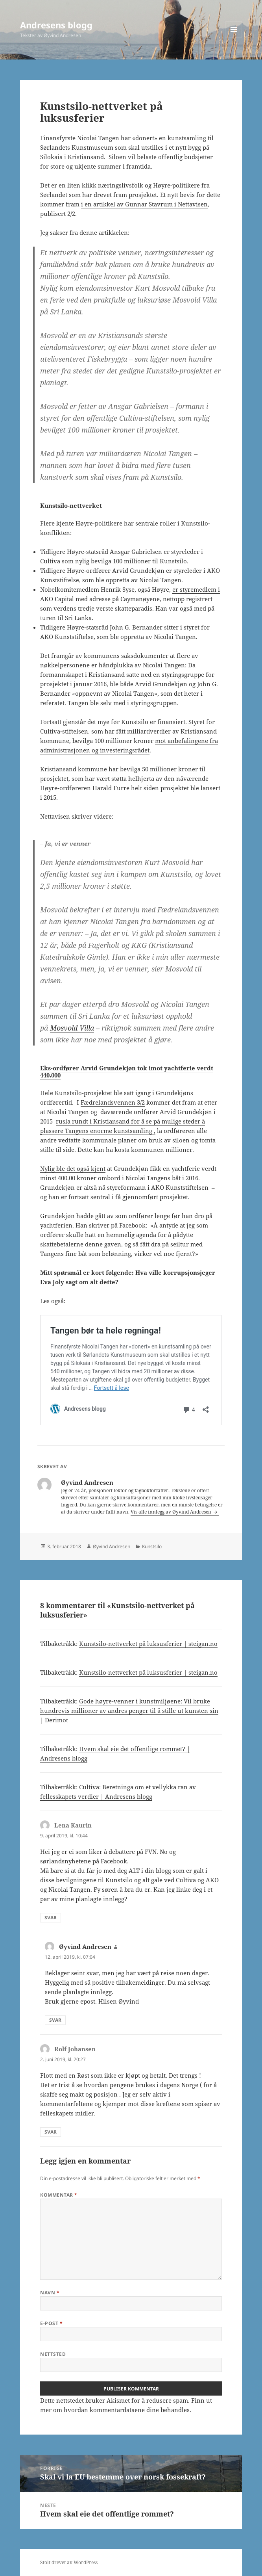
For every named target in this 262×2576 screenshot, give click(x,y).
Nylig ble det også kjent (72, 1168)
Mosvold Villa (72, 1028)
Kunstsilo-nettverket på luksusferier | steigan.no (148, 1643)
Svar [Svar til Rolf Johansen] (50, 2131)
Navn (49, 2292)
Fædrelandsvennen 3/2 (113, 1102)
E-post (51, 2323)
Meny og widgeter (234, 37)
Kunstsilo (152, 1546)
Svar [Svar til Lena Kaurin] (50, 1917)
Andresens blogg (56, 25)
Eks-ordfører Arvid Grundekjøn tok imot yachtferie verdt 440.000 (126, 1071)
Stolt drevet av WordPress (69, 2562)
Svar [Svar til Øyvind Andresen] (55, 2020)
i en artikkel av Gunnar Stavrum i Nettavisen (144, 204)
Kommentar (58, 2195)
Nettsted (53, 2354)
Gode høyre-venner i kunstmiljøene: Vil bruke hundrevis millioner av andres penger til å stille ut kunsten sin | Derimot (129, 1710)
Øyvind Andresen (111, 1546)
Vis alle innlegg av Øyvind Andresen (171, 1511)
